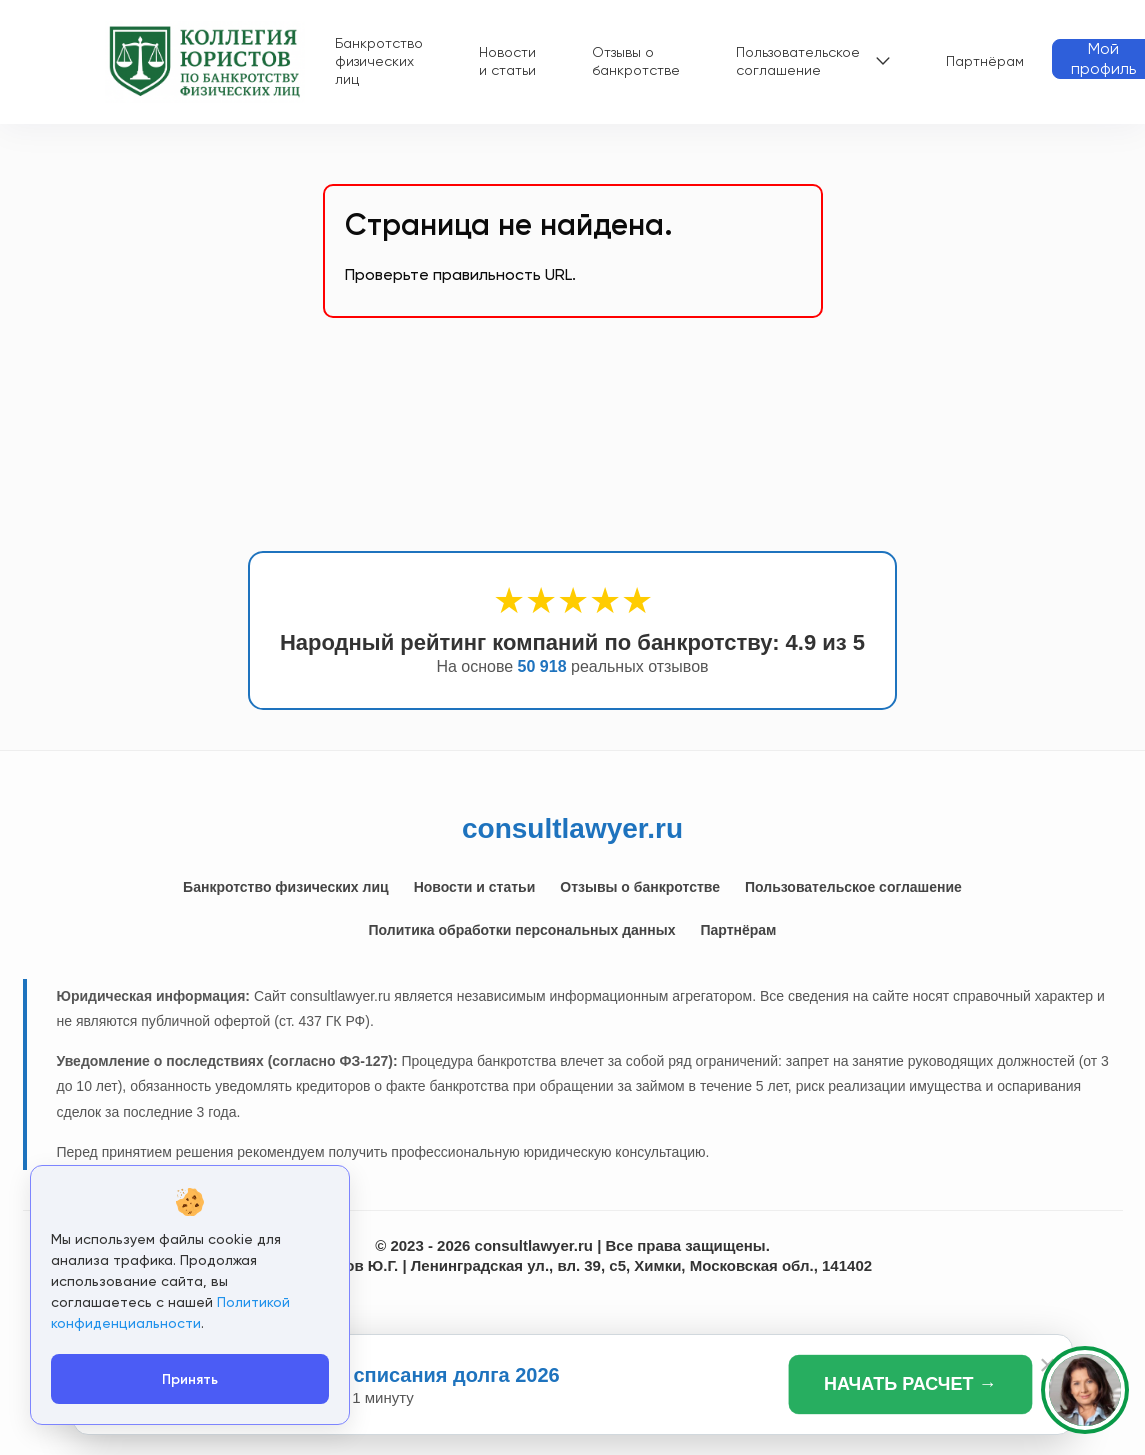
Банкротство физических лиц (379, 61)
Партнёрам (985, 61)
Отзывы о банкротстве (636, 61)
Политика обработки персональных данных (522, 930)
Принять (190, 1379)
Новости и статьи (507, 61)
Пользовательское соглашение (798, 61)
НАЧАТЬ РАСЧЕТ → (910, 1383)
